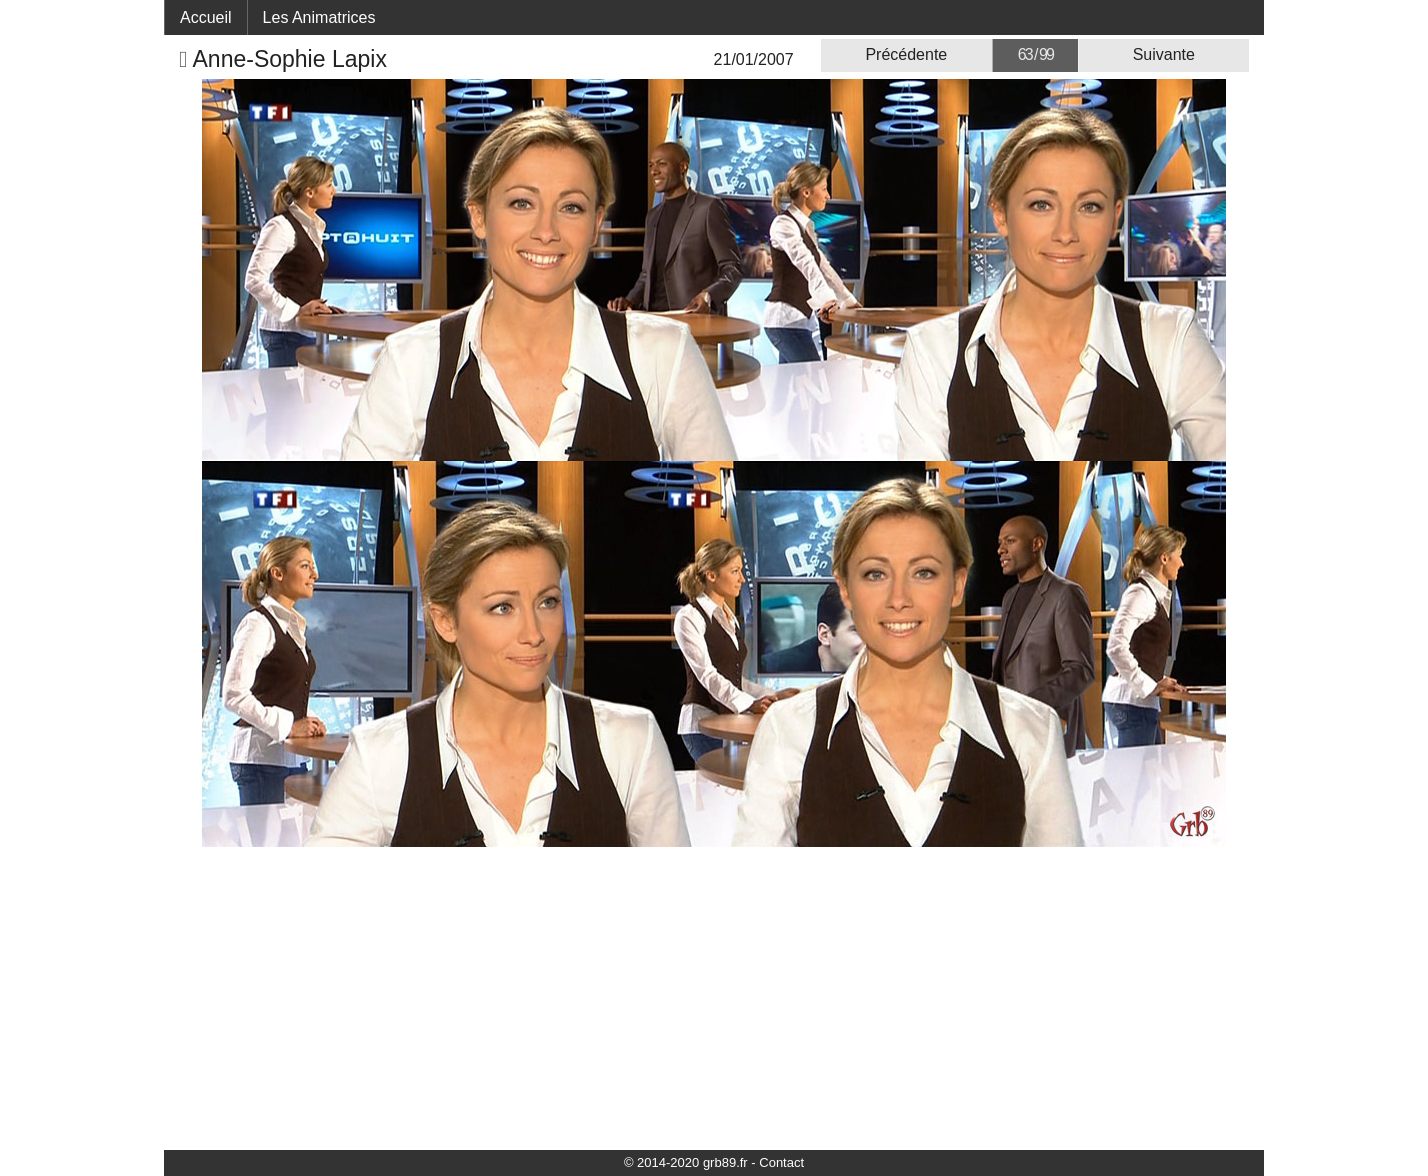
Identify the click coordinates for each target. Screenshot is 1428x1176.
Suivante (1164, 54)
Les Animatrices (319, 17)
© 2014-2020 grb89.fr (686, 1162)
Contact (781, 1162)
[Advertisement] (714, 997)
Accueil (206, 17)
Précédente (906, 54)
